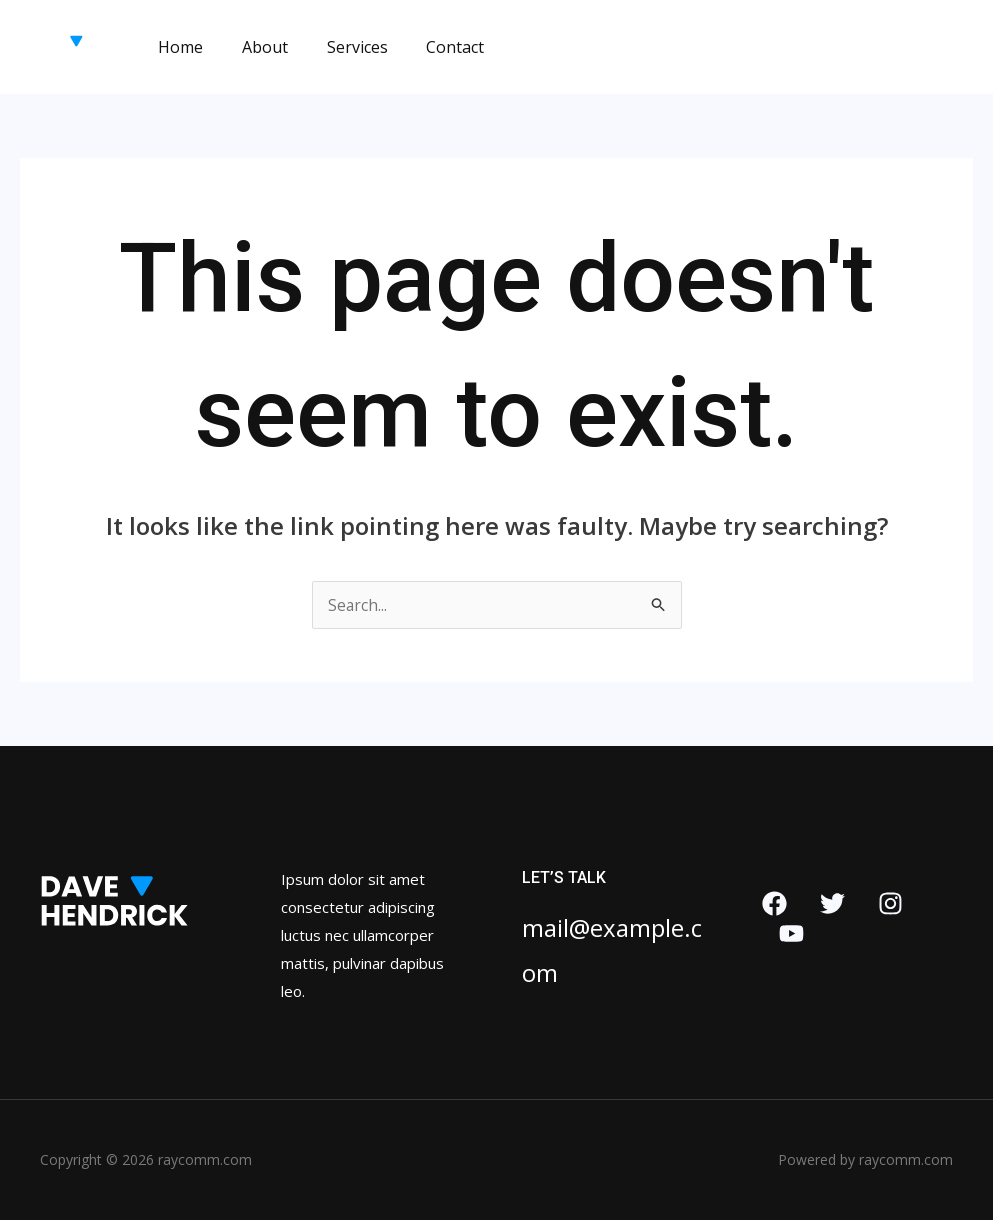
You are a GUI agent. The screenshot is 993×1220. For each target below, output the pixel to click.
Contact (432, 47)
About (255, 47)
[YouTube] (791, 933)
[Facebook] (774, 903)
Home (177, 47)
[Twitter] (832, 903)
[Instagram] (890, 903)
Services (340, 47)
